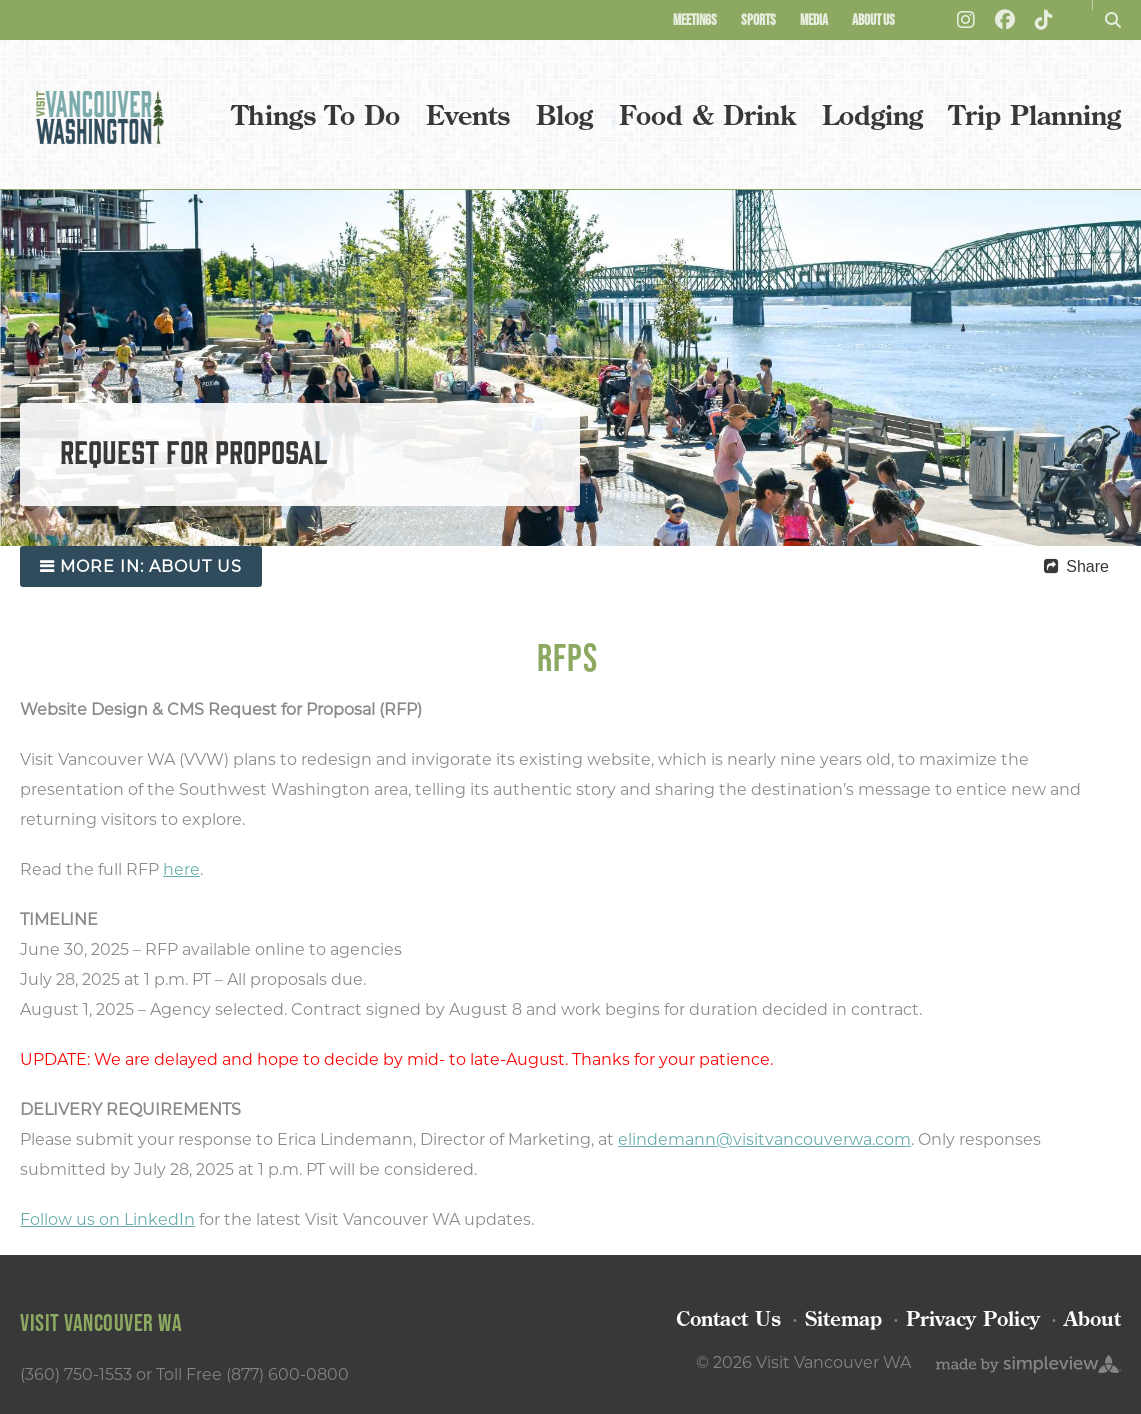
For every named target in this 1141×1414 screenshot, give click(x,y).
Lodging (872, 114)
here (181, 869)
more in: (151, 566)
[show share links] (1076, 567)
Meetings (695, 19)
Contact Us (728, 1319)
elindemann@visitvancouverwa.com (764, 1139)
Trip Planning (1035, 114)
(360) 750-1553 (76, 1374)
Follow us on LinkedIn (107, 1219)
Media (814, 19)
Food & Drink (707, 114)
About (1092, 1319)
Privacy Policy (973, 1319)
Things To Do (316, 114)
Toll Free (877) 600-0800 (252, 1374)
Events (468, 114)
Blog (564, 114)
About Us (873, 19)
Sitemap (843, 1319)
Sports (758, 19)
